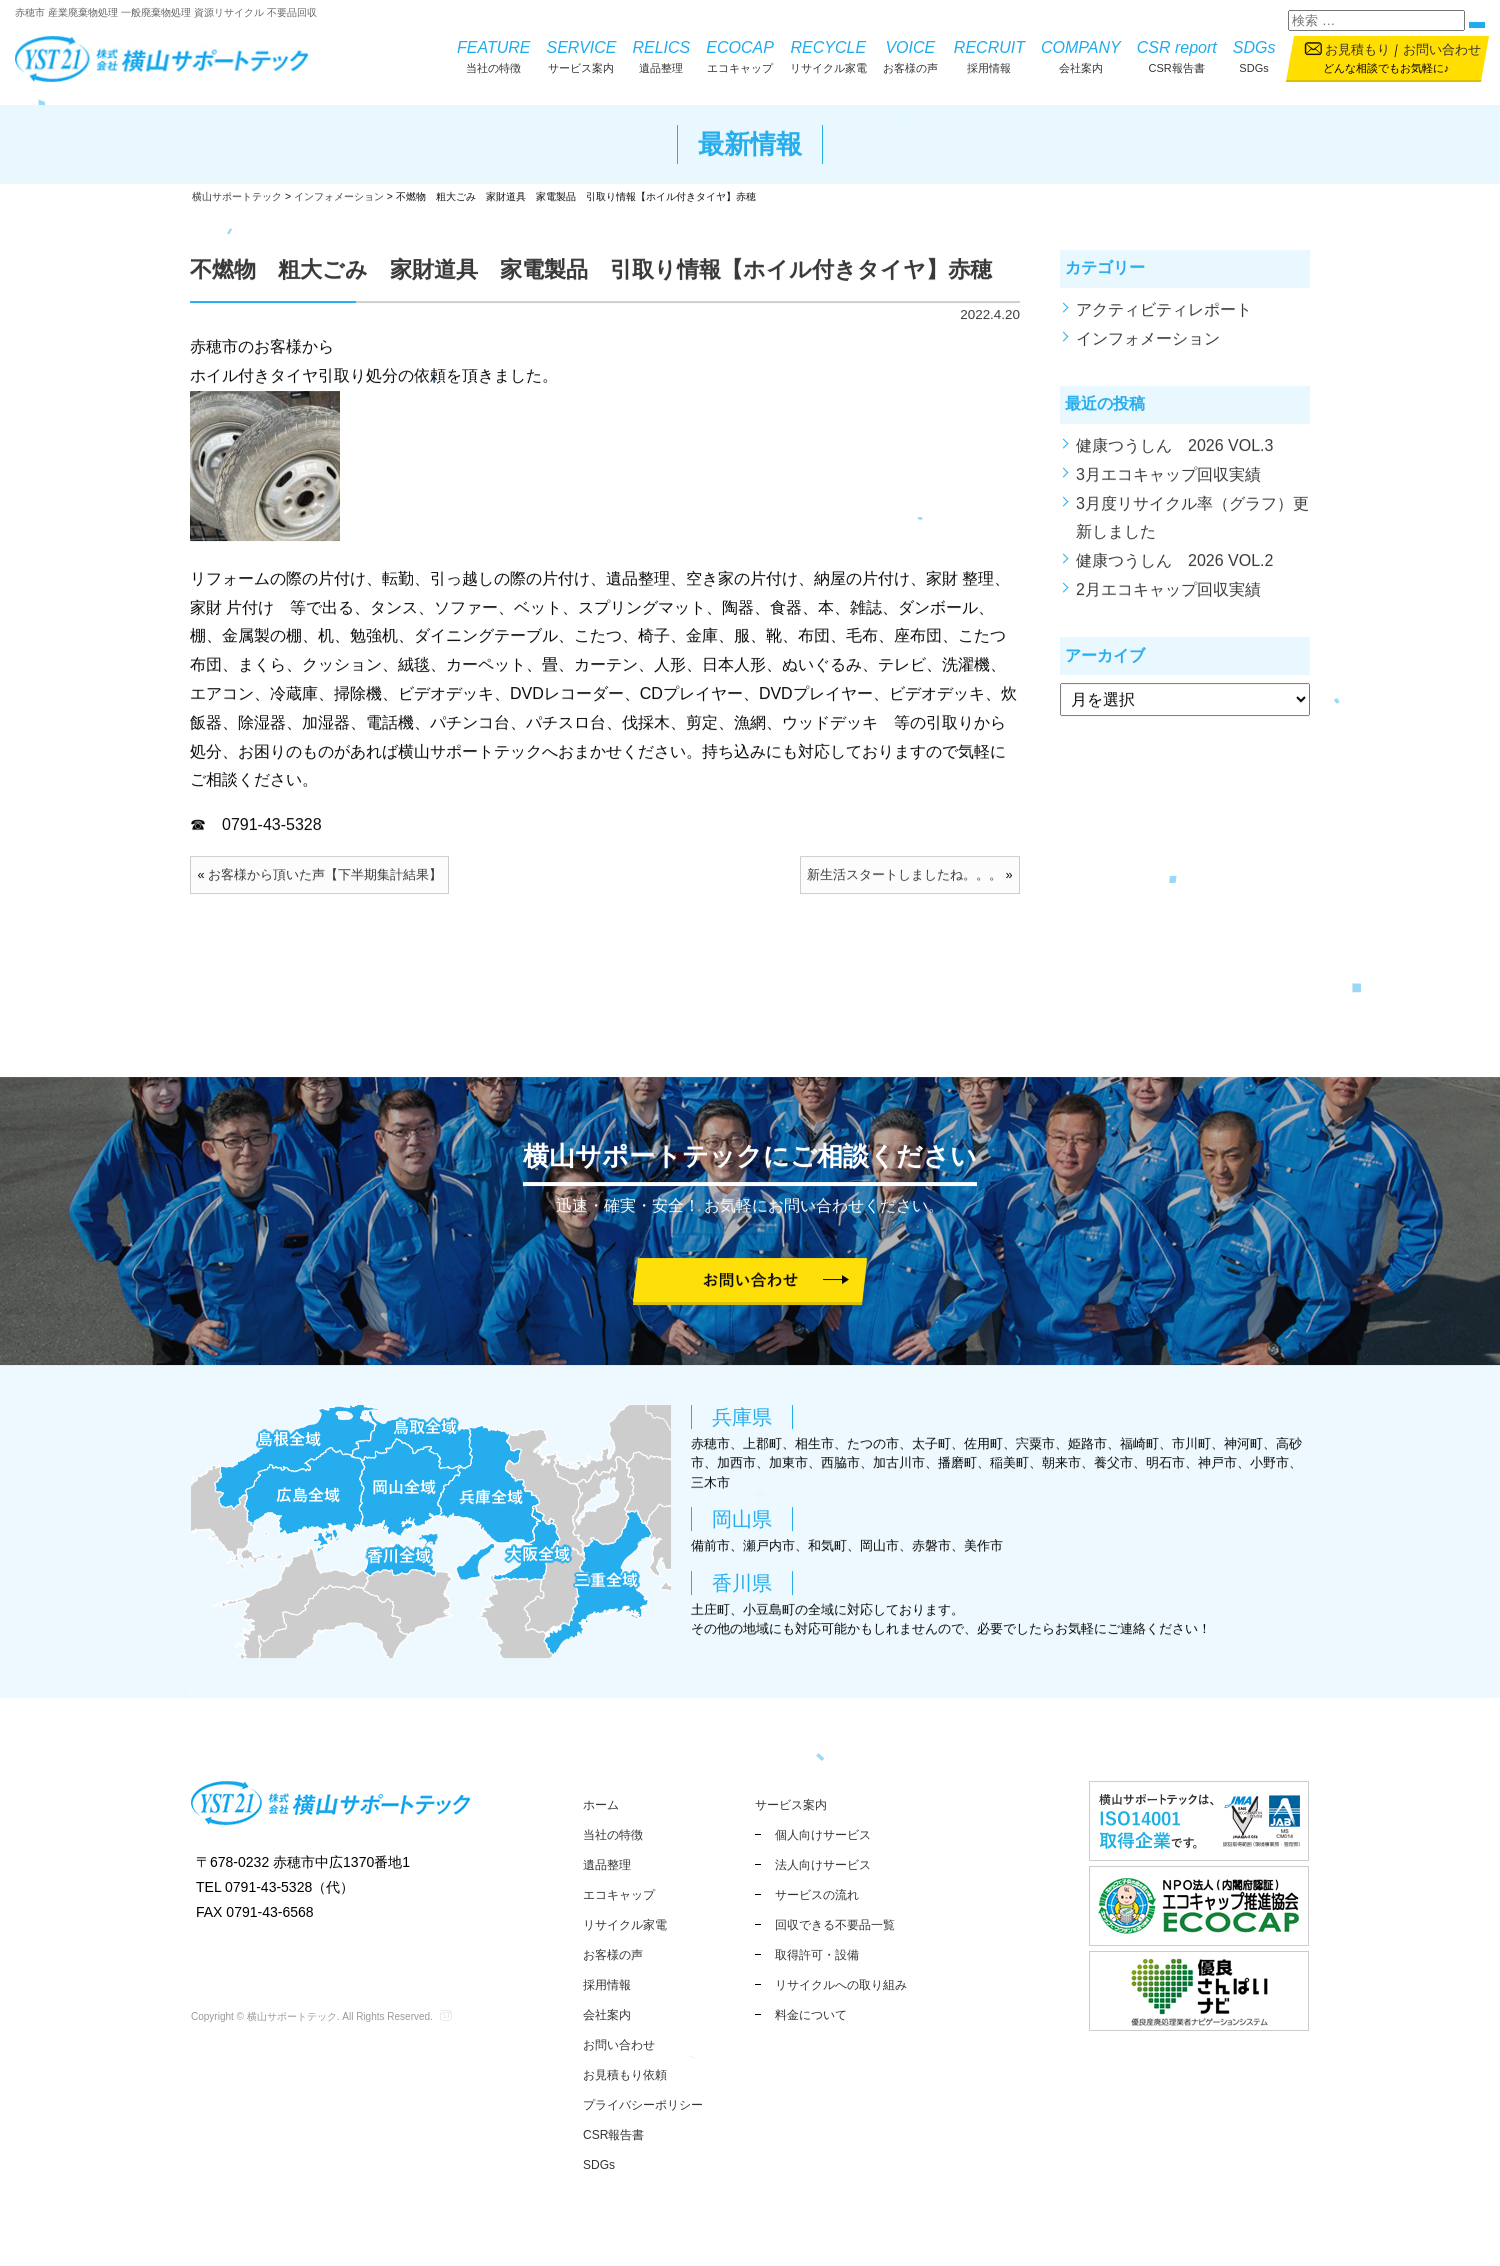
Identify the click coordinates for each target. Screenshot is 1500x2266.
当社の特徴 (493, 55)
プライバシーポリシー (643, 2105)
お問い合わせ (1442, 49)
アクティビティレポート (1164, 323)
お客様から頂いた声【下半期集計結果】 (325, 888)
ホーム (601, 1805)
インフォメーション (1148, 351)
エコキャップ (740, 55)
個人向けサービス (823, 1835)
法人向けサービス (823, 1865)
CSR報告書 (1177, 55)
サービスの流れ (817, 1895)
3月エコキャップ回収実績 (1168, 487)
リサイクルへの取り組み (841, 1985)
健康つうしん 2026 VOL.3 (1174, 459)
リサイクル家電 (828, 55)
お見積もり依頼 (625, 2075)
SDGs (1254, 55)
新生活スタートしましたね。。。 (904, 888)
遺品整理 (661, 55)
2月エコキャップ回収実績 (1168, 603)
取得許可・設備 (817, 1955)
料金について (811, 2015)
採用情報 (989, 55)
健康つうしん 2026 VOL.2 (1174, 574)
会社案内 (1081, 55)
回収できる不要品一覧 (835, 1925)
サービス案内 (582, 55)
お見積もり (1357, 49)
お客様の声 (910, 55)
